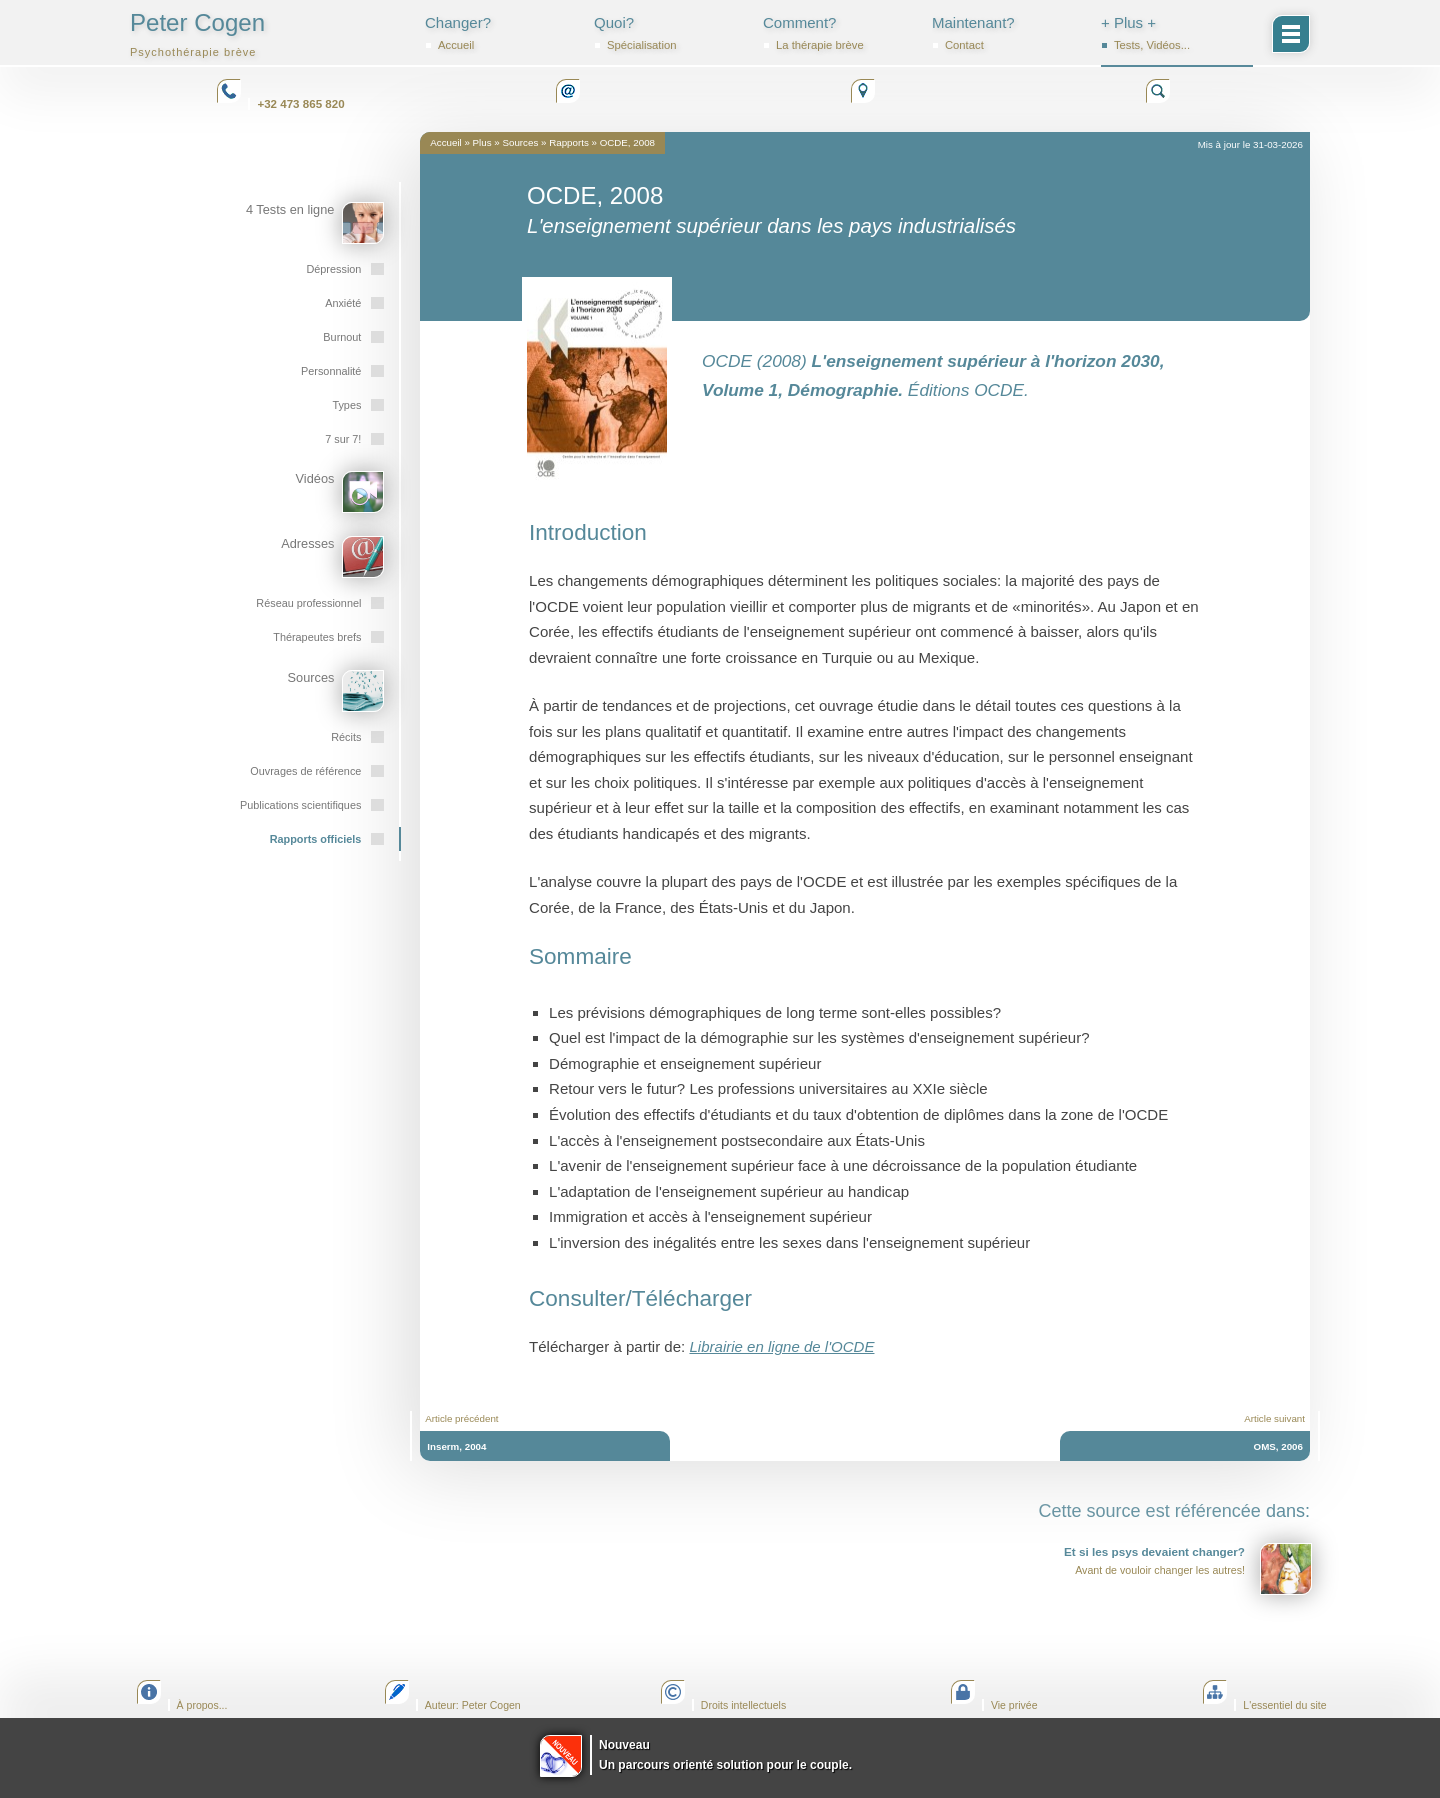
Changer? (501, 33)
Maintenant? (1008, 33)
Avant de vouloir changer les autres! (1188, 1569)
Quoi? (670, 33)
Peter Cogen (197, 33)
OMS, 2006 (1278, 1446)
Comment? (839, 33)
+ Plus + (1177, 33)
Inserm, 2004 (456, 1446)
